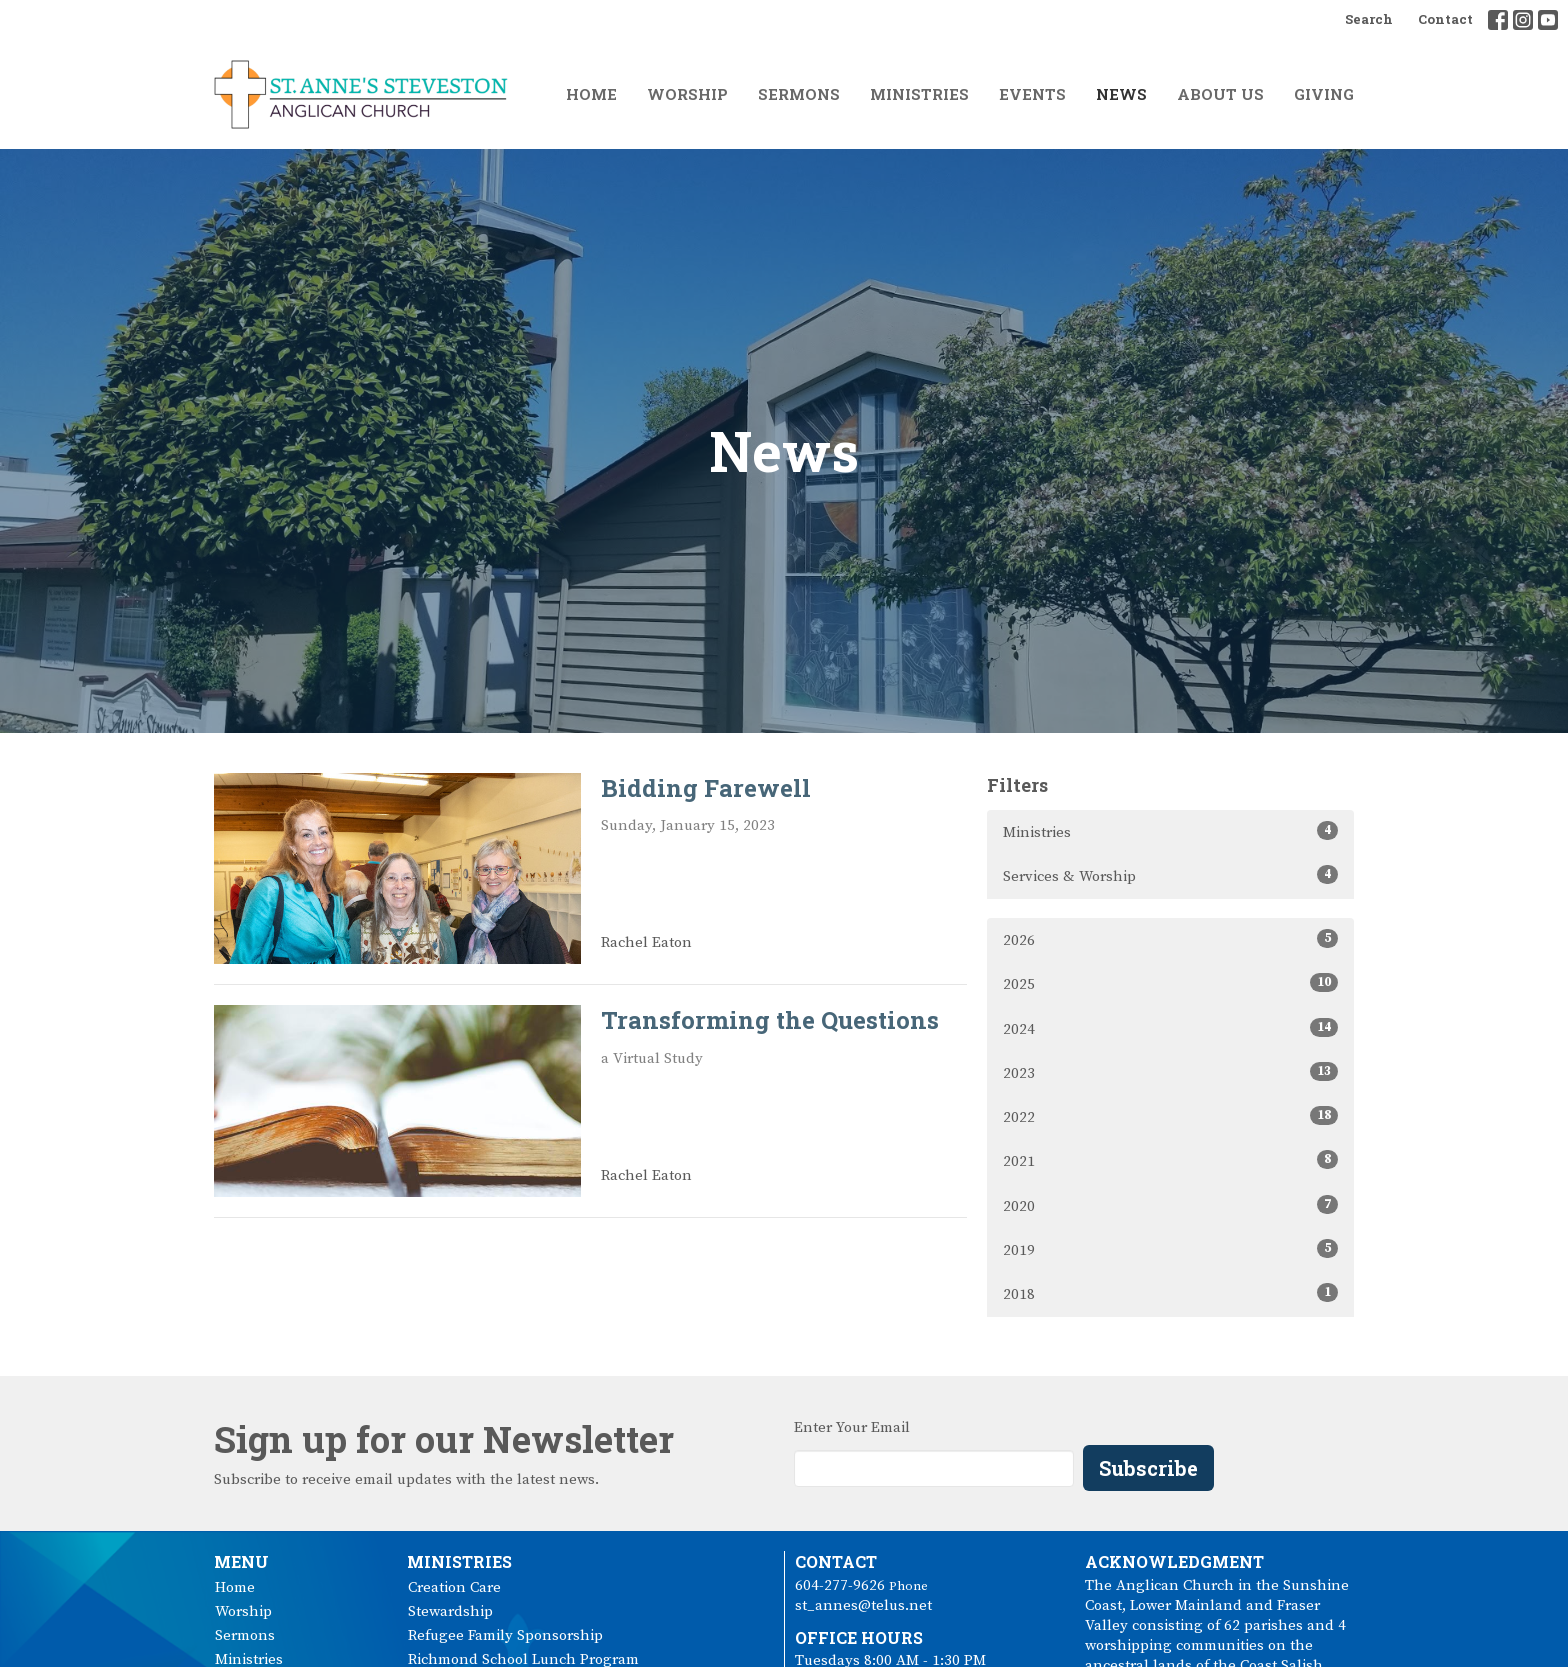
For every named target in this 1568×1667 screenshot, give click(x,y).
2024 (1170, 1028)
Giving (1324, 94)
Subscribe (1148, 1468)
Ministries (919, 94)
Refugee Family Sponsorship (505, 1635)
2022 (1170, 1116)
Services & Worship (1170, 875)
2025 (1170, 983)
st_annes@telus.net (863, 1605)
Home (591, 94)
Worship (687, 94)
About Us (1220, 94)
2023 (1170, 1072)
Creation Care (454, 1587)
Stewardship (450, 1611)
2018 (1170, 1293)
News (1121, 94)
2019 (1170, 1249)
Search (1369, 19)
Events (1032, 94)
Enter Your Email (852, 1427)
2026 (1170, 939)
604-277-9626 (840, 1585)
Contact (1445, 19)
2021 (1170, 1160)
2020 (1170, 1205)
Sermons (799, 94)
